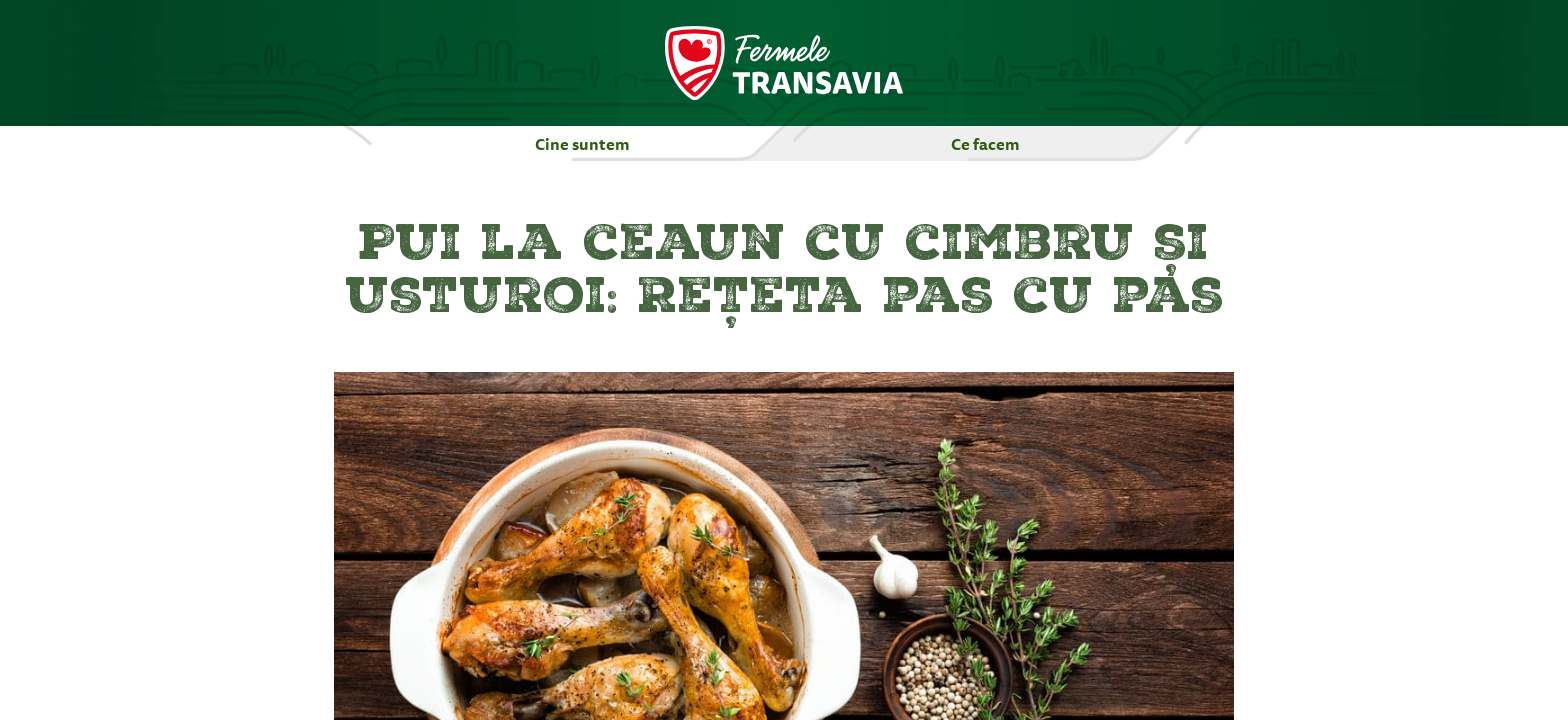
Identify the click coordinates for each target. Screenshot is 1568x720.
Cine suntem (582, 144)
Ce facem (985, 144)
